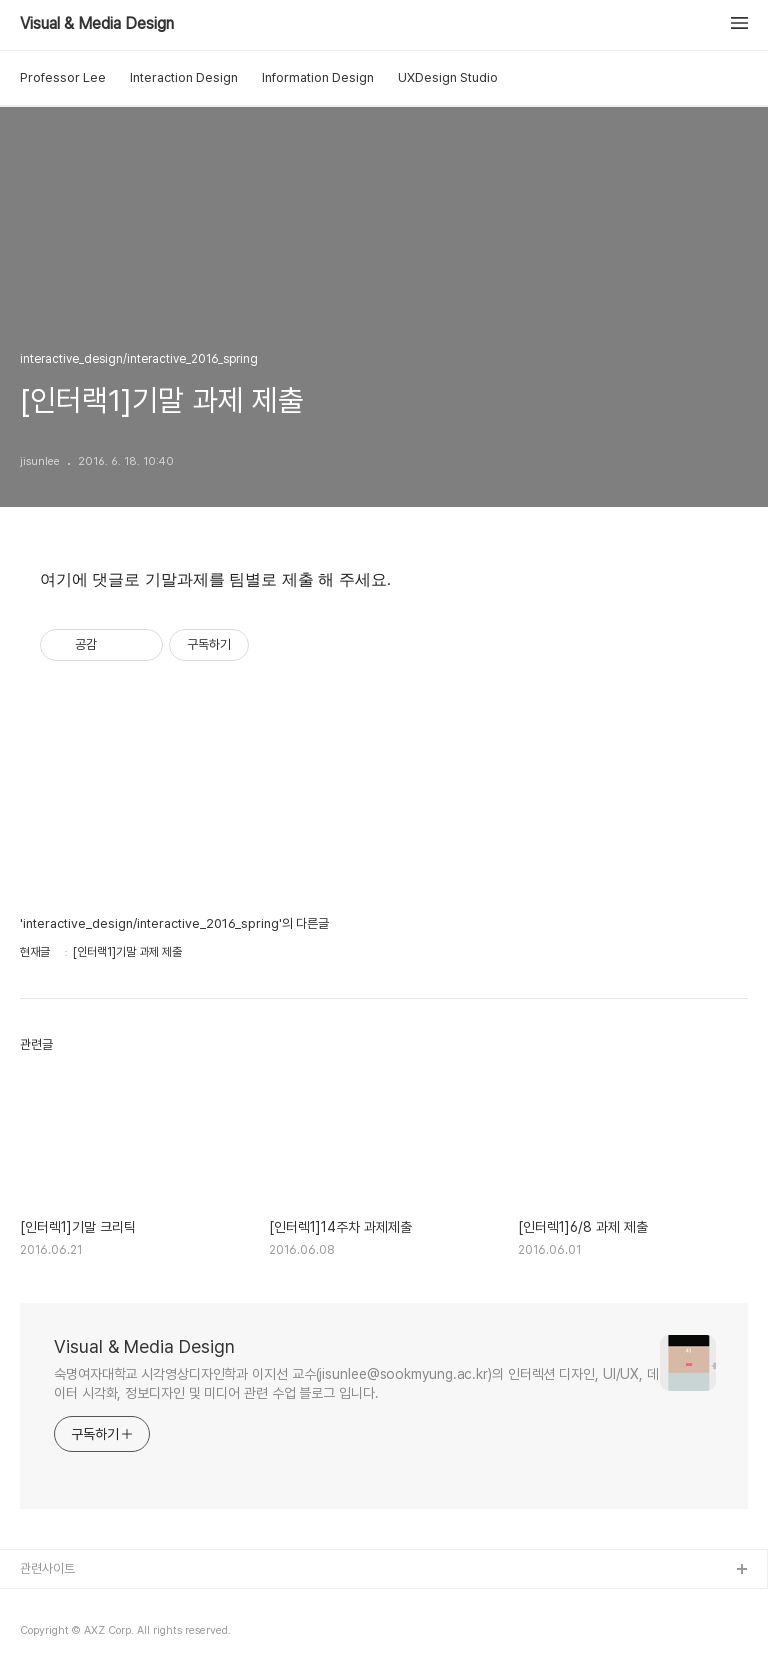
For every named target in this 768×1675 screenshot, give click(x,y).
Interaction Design (184, 77)
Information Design (318, 77)
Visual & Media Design (97, 24)
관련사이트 (47, 1568)
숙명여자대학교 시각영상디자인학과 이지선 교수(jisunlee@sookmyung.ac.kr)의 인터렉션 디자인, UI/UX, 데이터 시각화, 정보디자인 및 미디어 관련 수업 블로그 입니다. (356, 1383)
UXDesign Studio (448, 77)
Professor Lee (63, 77)
